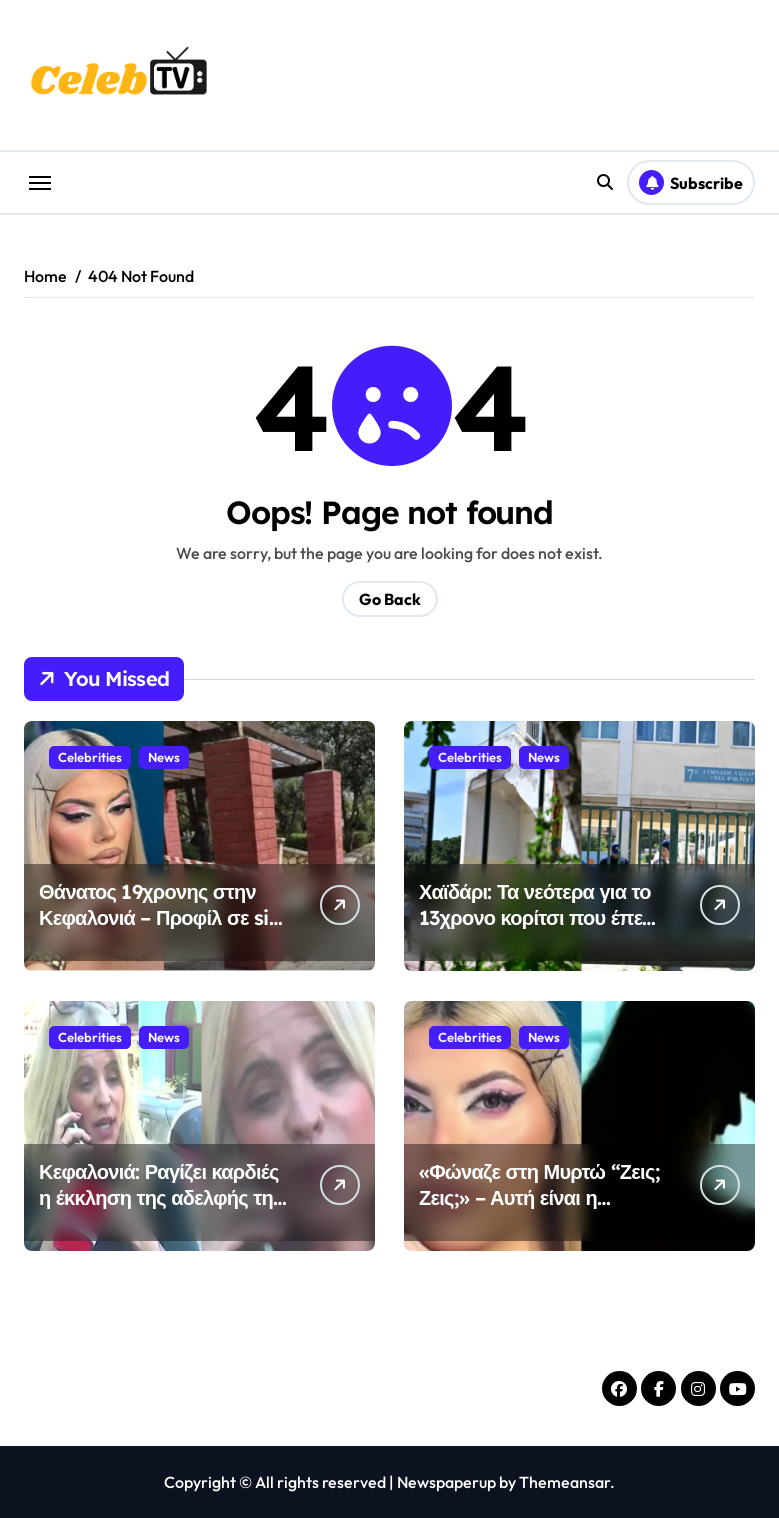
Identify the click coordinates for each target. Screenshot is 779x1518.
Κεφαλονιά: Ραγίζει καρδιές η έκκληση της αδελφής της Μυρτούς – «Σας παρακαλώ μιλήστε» (161, 1210)
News (164, 757)
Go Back (390, 599)
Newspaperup (446, 1482)
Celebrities (90, 757)
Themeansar (564, 1482)
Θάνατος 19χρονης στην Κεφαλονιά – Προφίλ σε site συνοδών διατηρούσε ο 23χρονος (163, 930)
